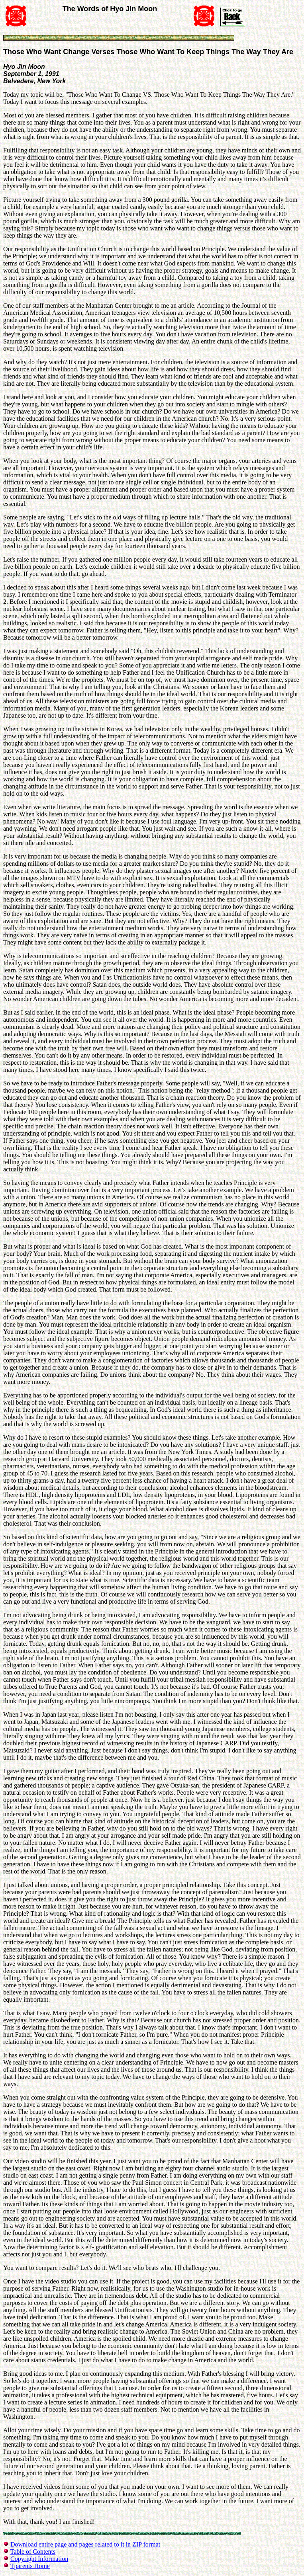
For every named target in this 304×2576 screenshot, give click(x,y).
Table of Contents (33, 2551)
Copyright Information (39, 2558)
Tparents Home (30, 2565)
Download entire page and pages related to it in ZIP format (85, 2544)
